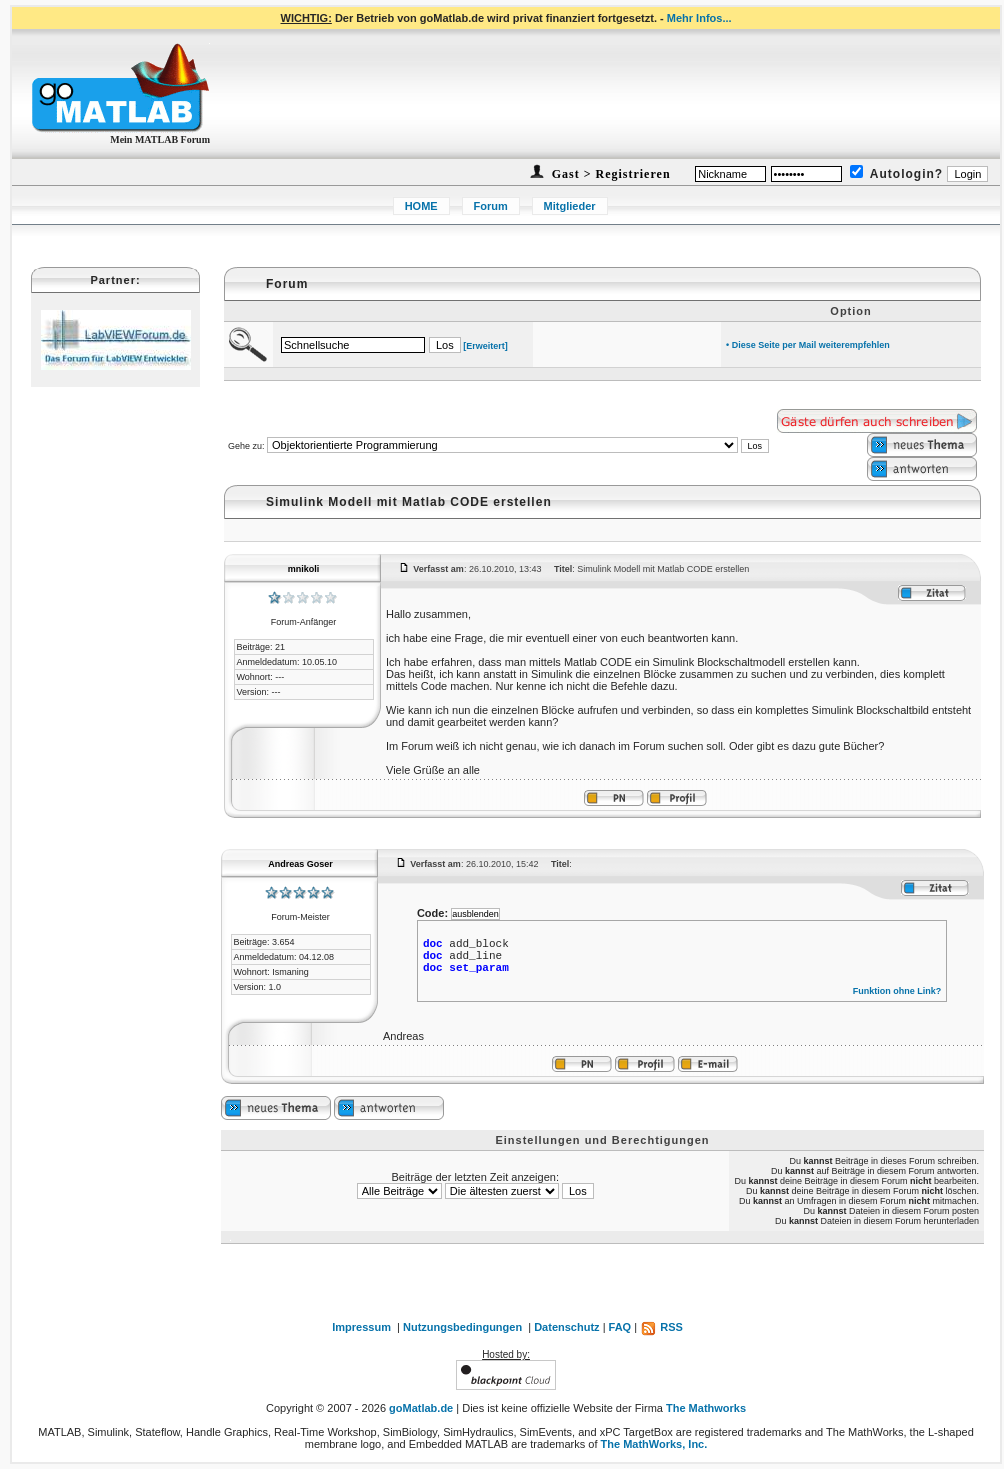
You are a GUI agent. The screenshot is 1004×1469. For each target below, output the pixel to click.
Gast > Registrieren (609, 174)
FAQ (620, 1327)
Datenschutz (566, 1327)
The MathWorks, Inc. (654, 1444)
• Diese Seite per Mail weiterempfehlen (808, 345)
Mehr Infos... (699, 18)
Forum (491, 206)
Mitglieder (570, 206)
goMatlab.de (421, 1408)
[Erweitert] (485, 346)
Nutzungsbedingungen (462, 1327)
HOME (421, 206)
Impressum (361, 1327)
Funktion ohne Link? (897, 991)
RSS (661, 1327)
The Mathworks (706, 1408)
